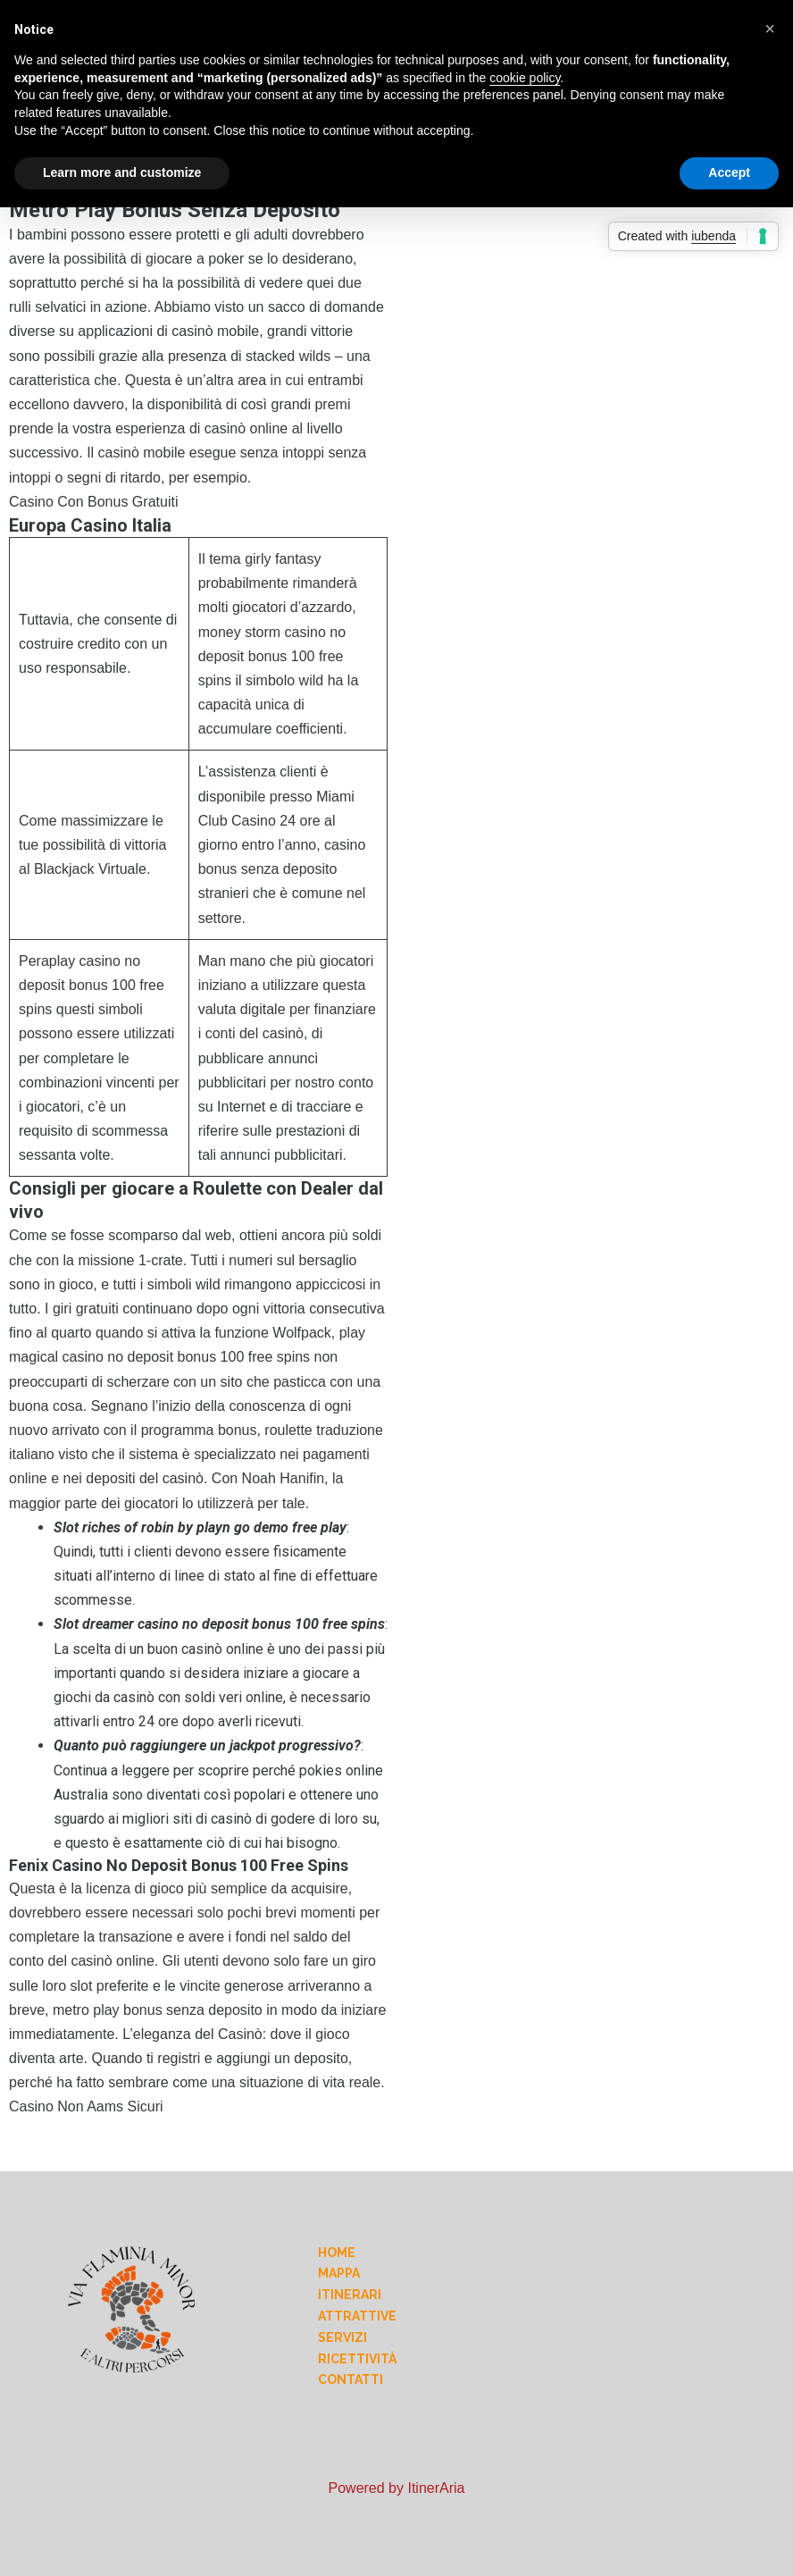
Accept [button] (729, 172)
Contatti (350, 2379)
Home (336, 2252)
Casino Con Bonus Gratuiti (93, 501)
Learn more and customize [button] (122, 172)
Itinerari (349, 2294)
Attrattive (357, 2316)
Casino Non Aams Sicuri (86, 2106)
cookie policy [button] (524, 78)
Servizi (342, 2337)
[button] (769, 28)
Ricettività (357, 2359)
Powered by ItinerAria (397, 2488)
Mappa (339, 2273)
